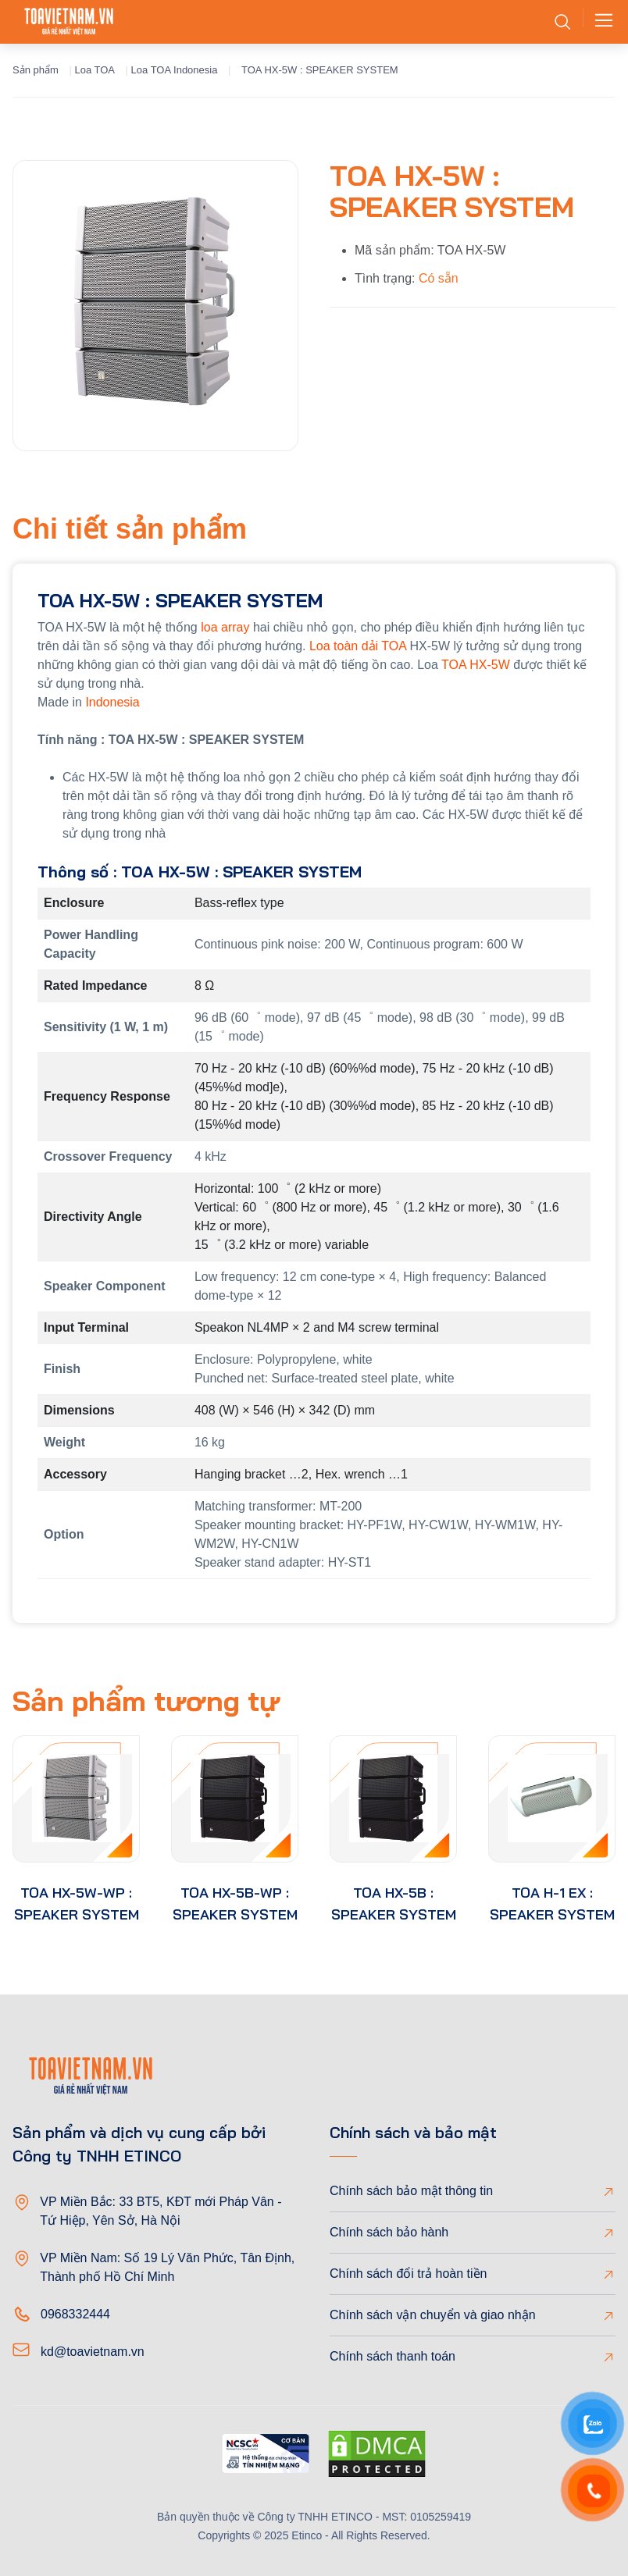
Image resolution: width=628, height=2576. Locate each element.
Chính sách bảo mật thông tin (411, 2190)
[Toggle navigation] (599, 22)
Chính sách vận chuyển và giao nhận (433, 2315)
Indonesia (112, 702)
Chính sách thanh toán (392, 2356)
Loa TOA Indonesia (174, 70)
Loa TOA (94, 70)
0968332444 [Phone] (75, 2314)
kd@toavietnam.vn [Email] (93, 2351)
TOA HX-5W (475, 664)
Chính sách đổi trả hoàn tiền (408, 2273)
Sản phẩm (35, 70)
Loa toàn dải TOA (357, 646)
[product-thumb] (76, 1799)
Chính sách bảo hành (389, 2232)
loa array (225, 627)
